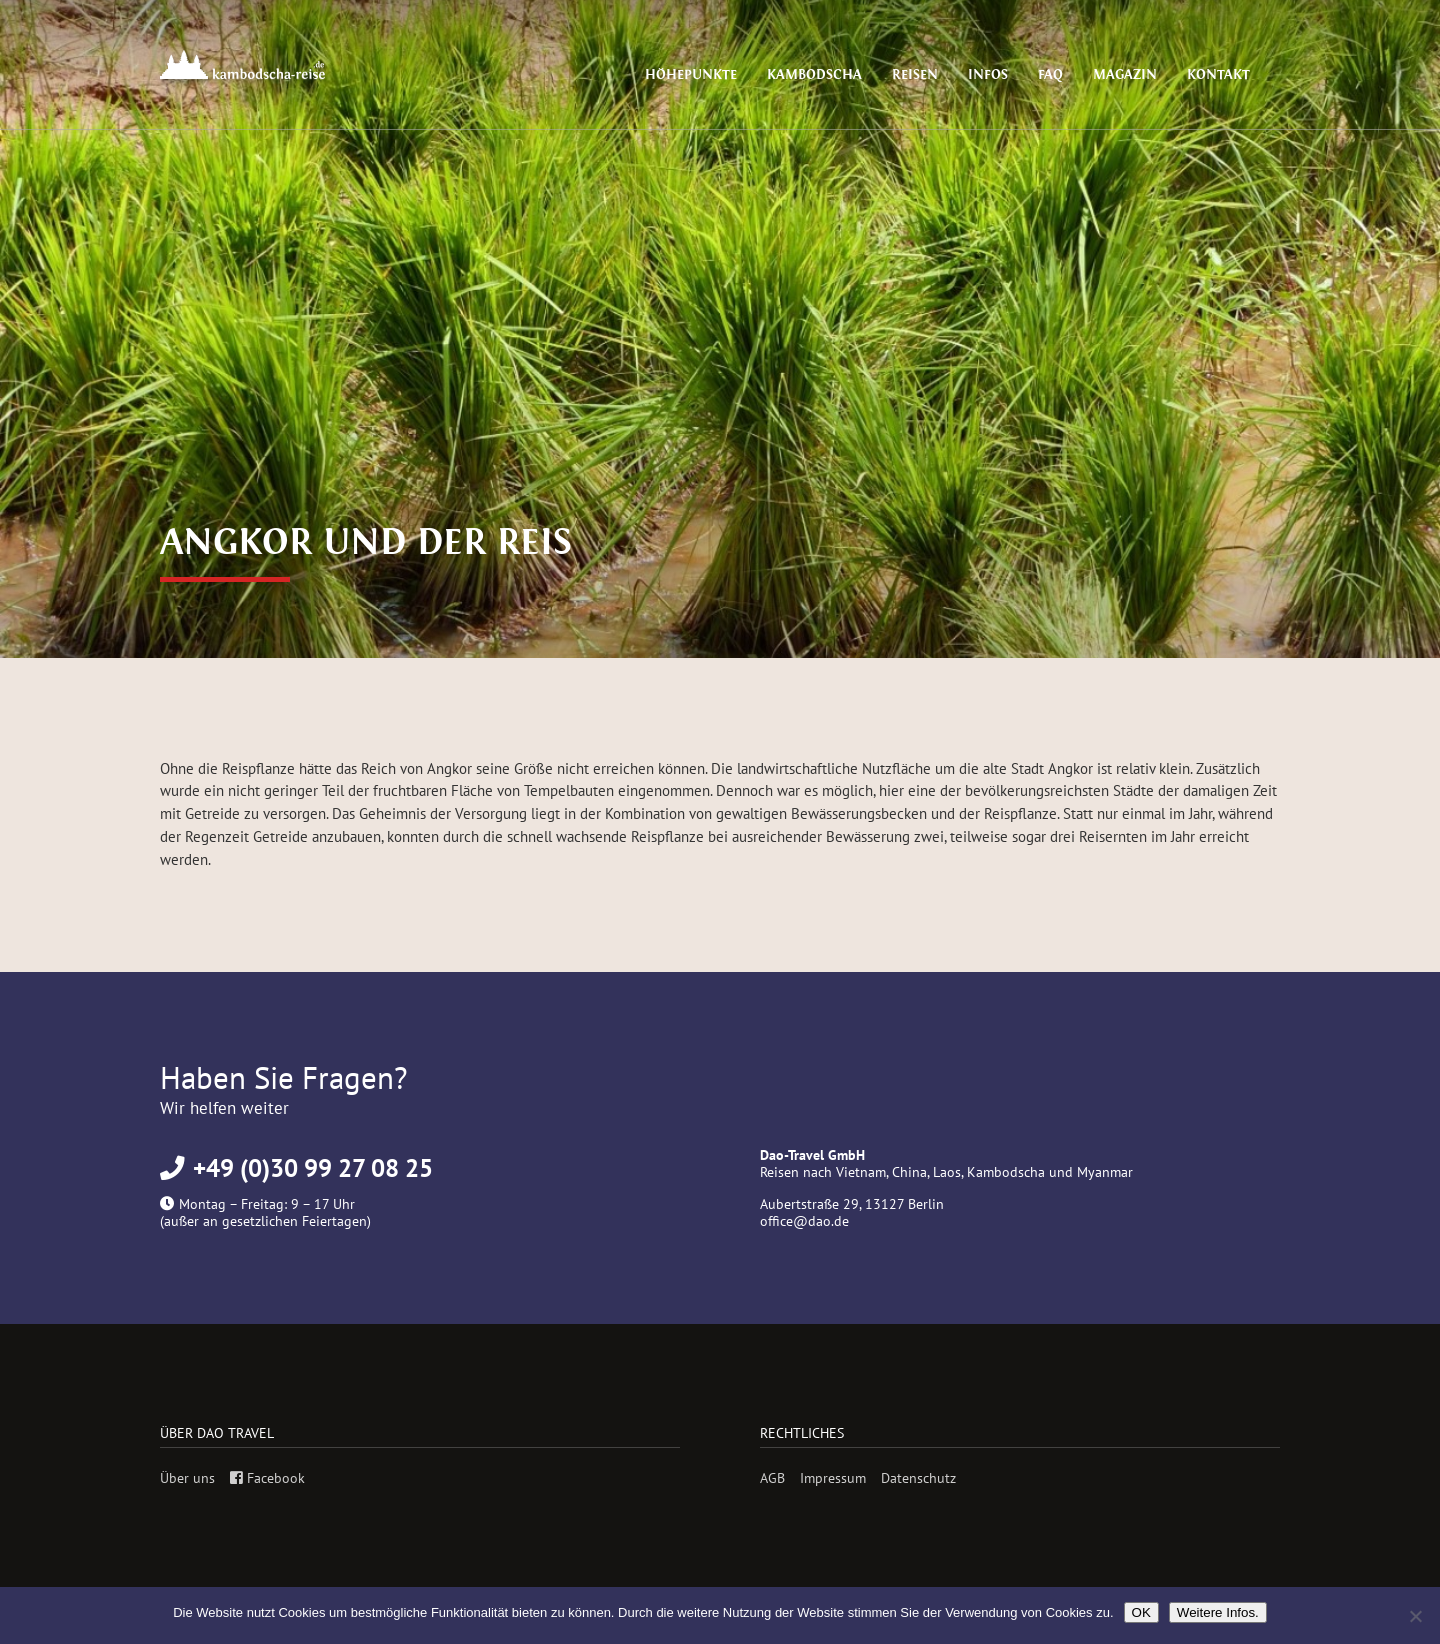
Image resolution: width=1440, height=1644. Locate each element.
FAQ (1064, 75)
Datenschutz (918, 1477)
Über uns (187, 1477)
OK (1141, 1612)
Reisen (937, 75)
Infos (1005, 75)
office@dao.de (804, 1220)
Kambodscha (843, 75)
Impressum (833, 1477)
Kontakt (1222, 75)
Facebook (267, 1477)
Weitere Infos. (1218, 1612)
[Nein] (1415, 1616)
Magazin (1134, 75)
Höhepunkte (729, 75)
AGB (772, 1477)
